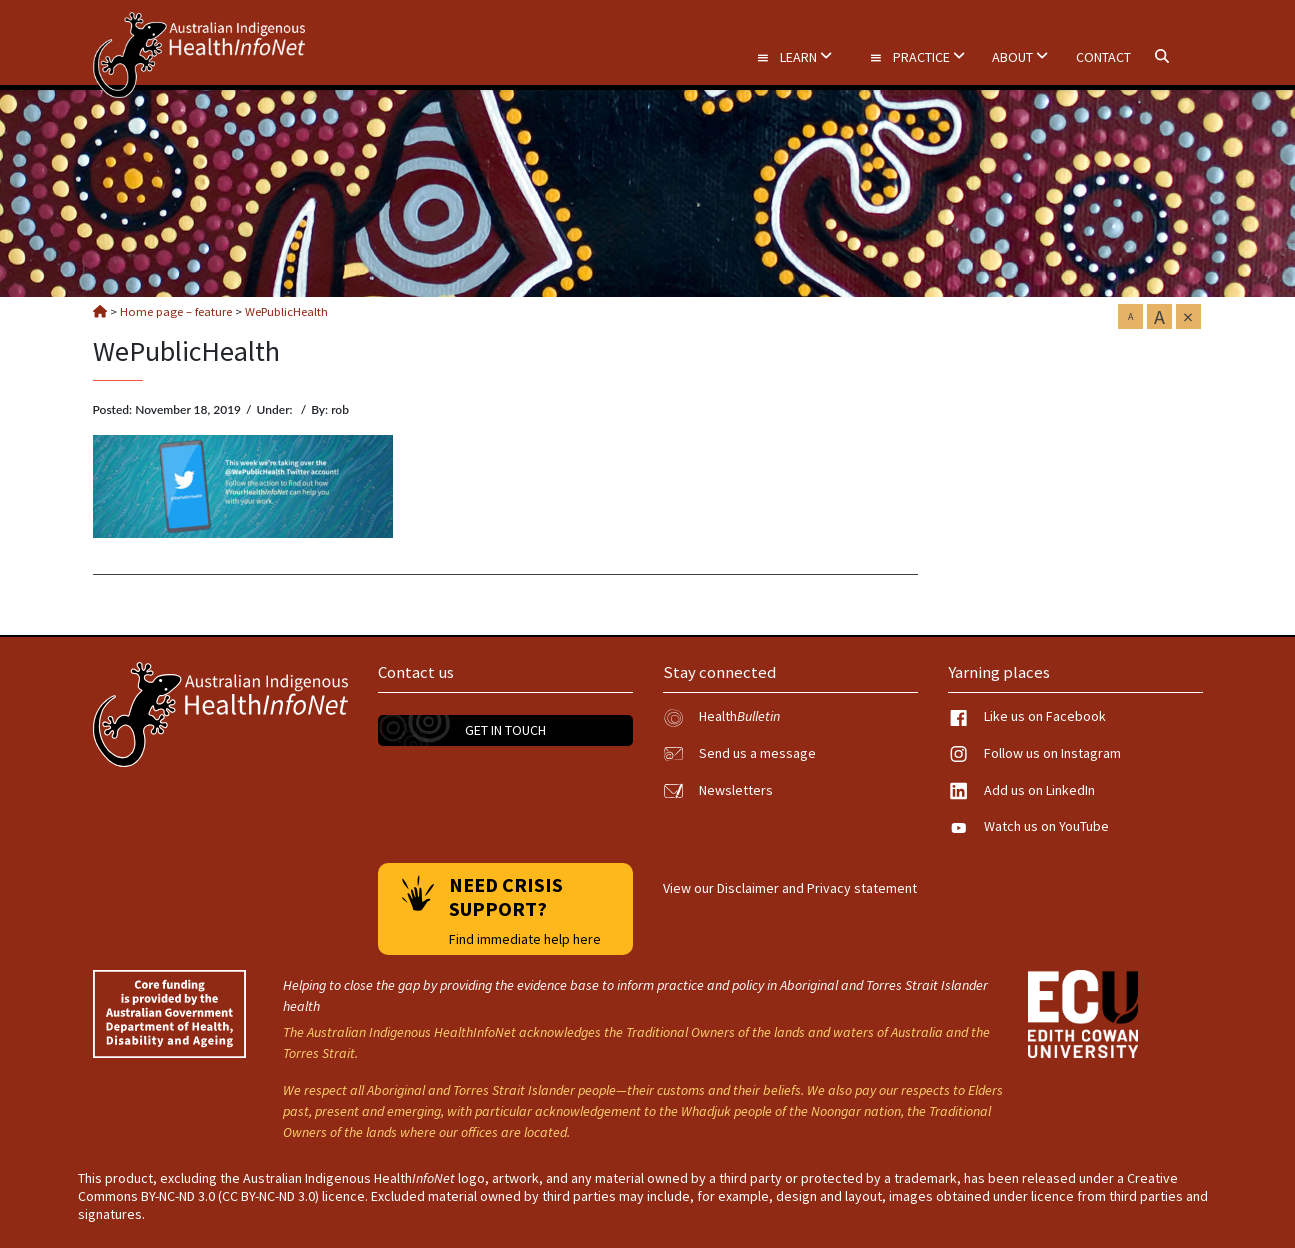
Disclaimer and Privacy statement (817, 888)
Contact (1103, 57)
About (1020, 57)
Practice (917, 57)
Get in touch (505, 730)
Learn (794, 57)
